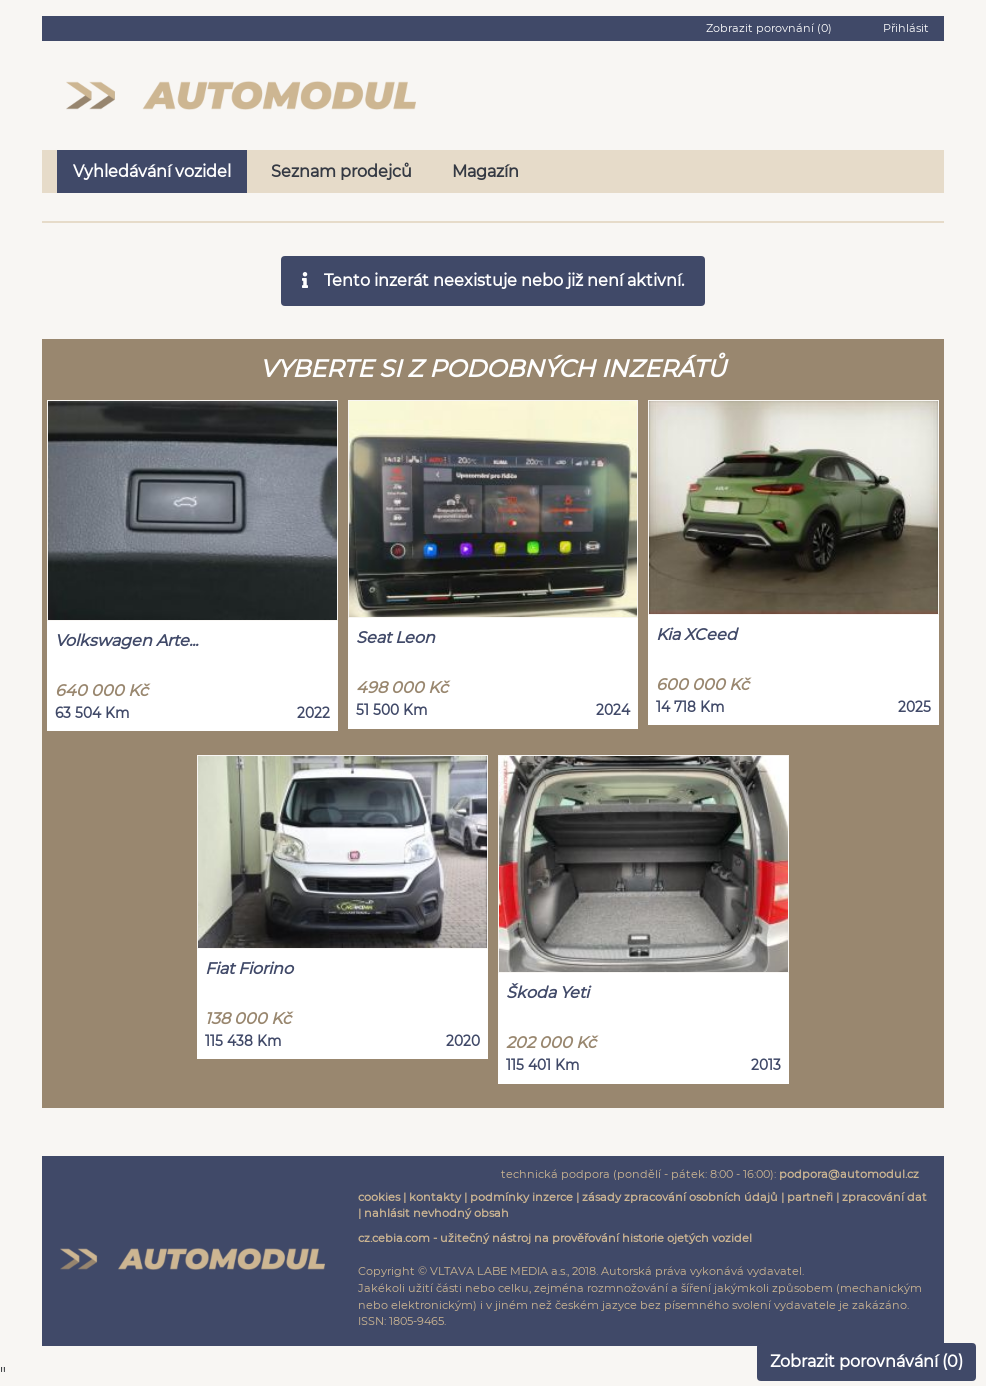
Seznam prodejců (341, 171)
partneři (810, 1197)
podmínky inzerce (521, 1197)
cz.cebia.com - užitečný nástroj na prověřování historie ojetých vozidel (555, 1238)
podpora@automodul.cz (849, 1174)
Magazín (485, 171)
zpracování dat (884, 1197)
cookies (379, 1197)
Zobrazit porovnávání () (866, 1361)
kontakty (435, 1197)
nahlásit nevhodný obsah (436, 1213)
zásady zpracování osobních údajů (680, 1197)
